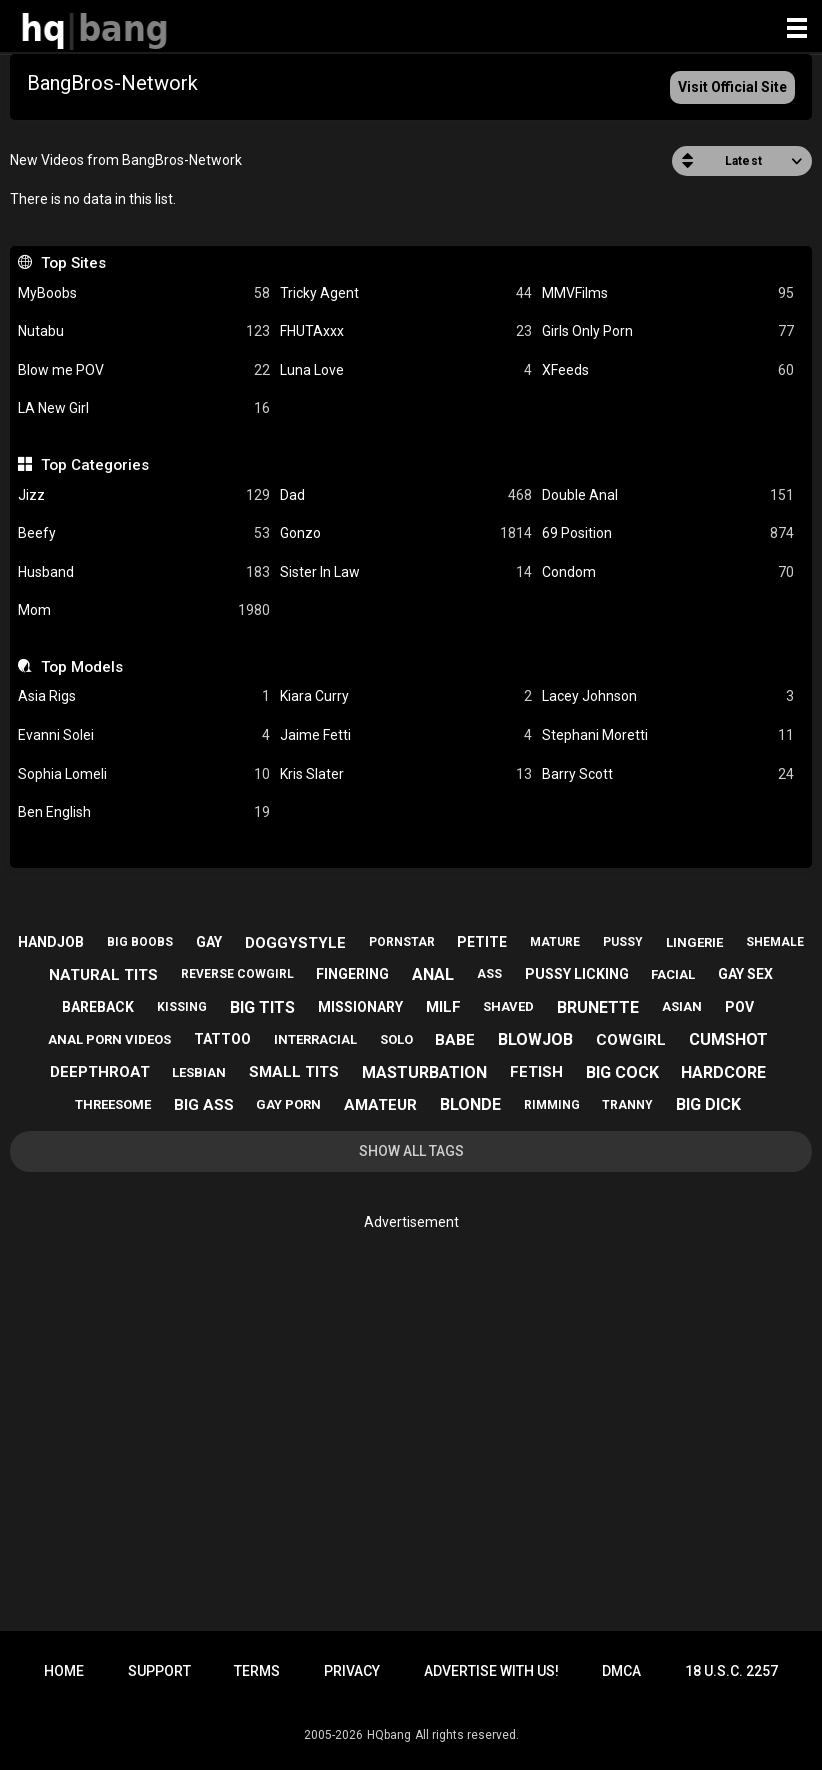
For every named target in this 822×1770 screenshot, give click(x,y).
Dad (406, 495)
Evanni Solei (144, 735)
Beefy (144, 533)
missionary (360, 1007)
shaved (508, 1006)
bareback (98, 1007)
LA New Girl (144, 408)
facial (673, 974)
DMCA (621, 1671)
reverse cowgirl (237, 974)
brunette (598, 1007)
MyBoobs (144, 293)
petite (482, 942)
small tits (294, 1072)
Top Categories (95, 465)
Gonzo (406, 533)
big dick (708, 1104)
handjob (51, 942)
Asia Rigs (144, 696)
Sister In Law (406, 572)
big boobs (140, 942)
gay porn (288, 1104)
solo (396, 1039)
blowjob (535, 1039)
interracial (315, 1039)
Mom (144, 610)
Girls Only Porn (668, 331)
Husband (144, 572)
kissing (182, 1007)
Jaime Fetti (406, 735)
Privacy (352, 1671)
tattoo (222, 1039)
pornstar (402, 942)
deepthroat (100, 1072)
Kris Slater (406, 774)
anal (433, 974)
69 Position (668, 533)
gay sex (745, 974)
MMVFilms (668, 293)
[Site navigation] (797, 29)
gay (209, 942)
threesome (113, 1104)
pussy (623, 942)
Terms (257, 1671)
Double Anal (668, 495)
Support (159, 1671)
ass (489, 974)
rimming (552, 1105)
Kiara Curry (406, 696)
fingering (352, 974)
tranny (627, 1105)
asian (682, 1006)
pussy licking (577, 974)
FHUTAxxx (406, 331)
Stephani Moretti (668, 735)
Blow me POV (144, 370)
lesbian (199, 1072)
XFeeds (668, 370)
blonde (470, 1104)
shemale (775, 942)
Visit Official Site (732, 87)
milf (443, 1007)
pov (739, 1007)
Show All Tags (411, 1151)
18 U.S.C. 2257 (731, 1671)
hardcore (723, 1072)
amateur (380, 1105)
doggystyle (295, 943)
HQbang (389, 1735)
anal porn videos (109, 1039)
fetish (536, 1072)
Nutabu (144, 331)
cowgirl (631, 1040)
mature (555, 942)
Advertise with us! (491, 1671)
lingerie (694, 942)
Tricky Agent (406, 293)
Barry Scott (668, 774)
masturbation (424, 1072)
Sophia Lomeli (144, 774)
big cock (622, 1072)
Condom (668, 572)
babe (455, 1040)
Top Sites (73, 263)
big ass (204, 1105)
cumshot (728, 1039)
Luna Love (406, 370)
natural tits (103, 975)
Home (64, 1671)
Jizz (144, 495)
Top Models (82, 667)
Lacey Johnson (668, 696)
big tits (262, 1007)
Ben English (144, 812)
